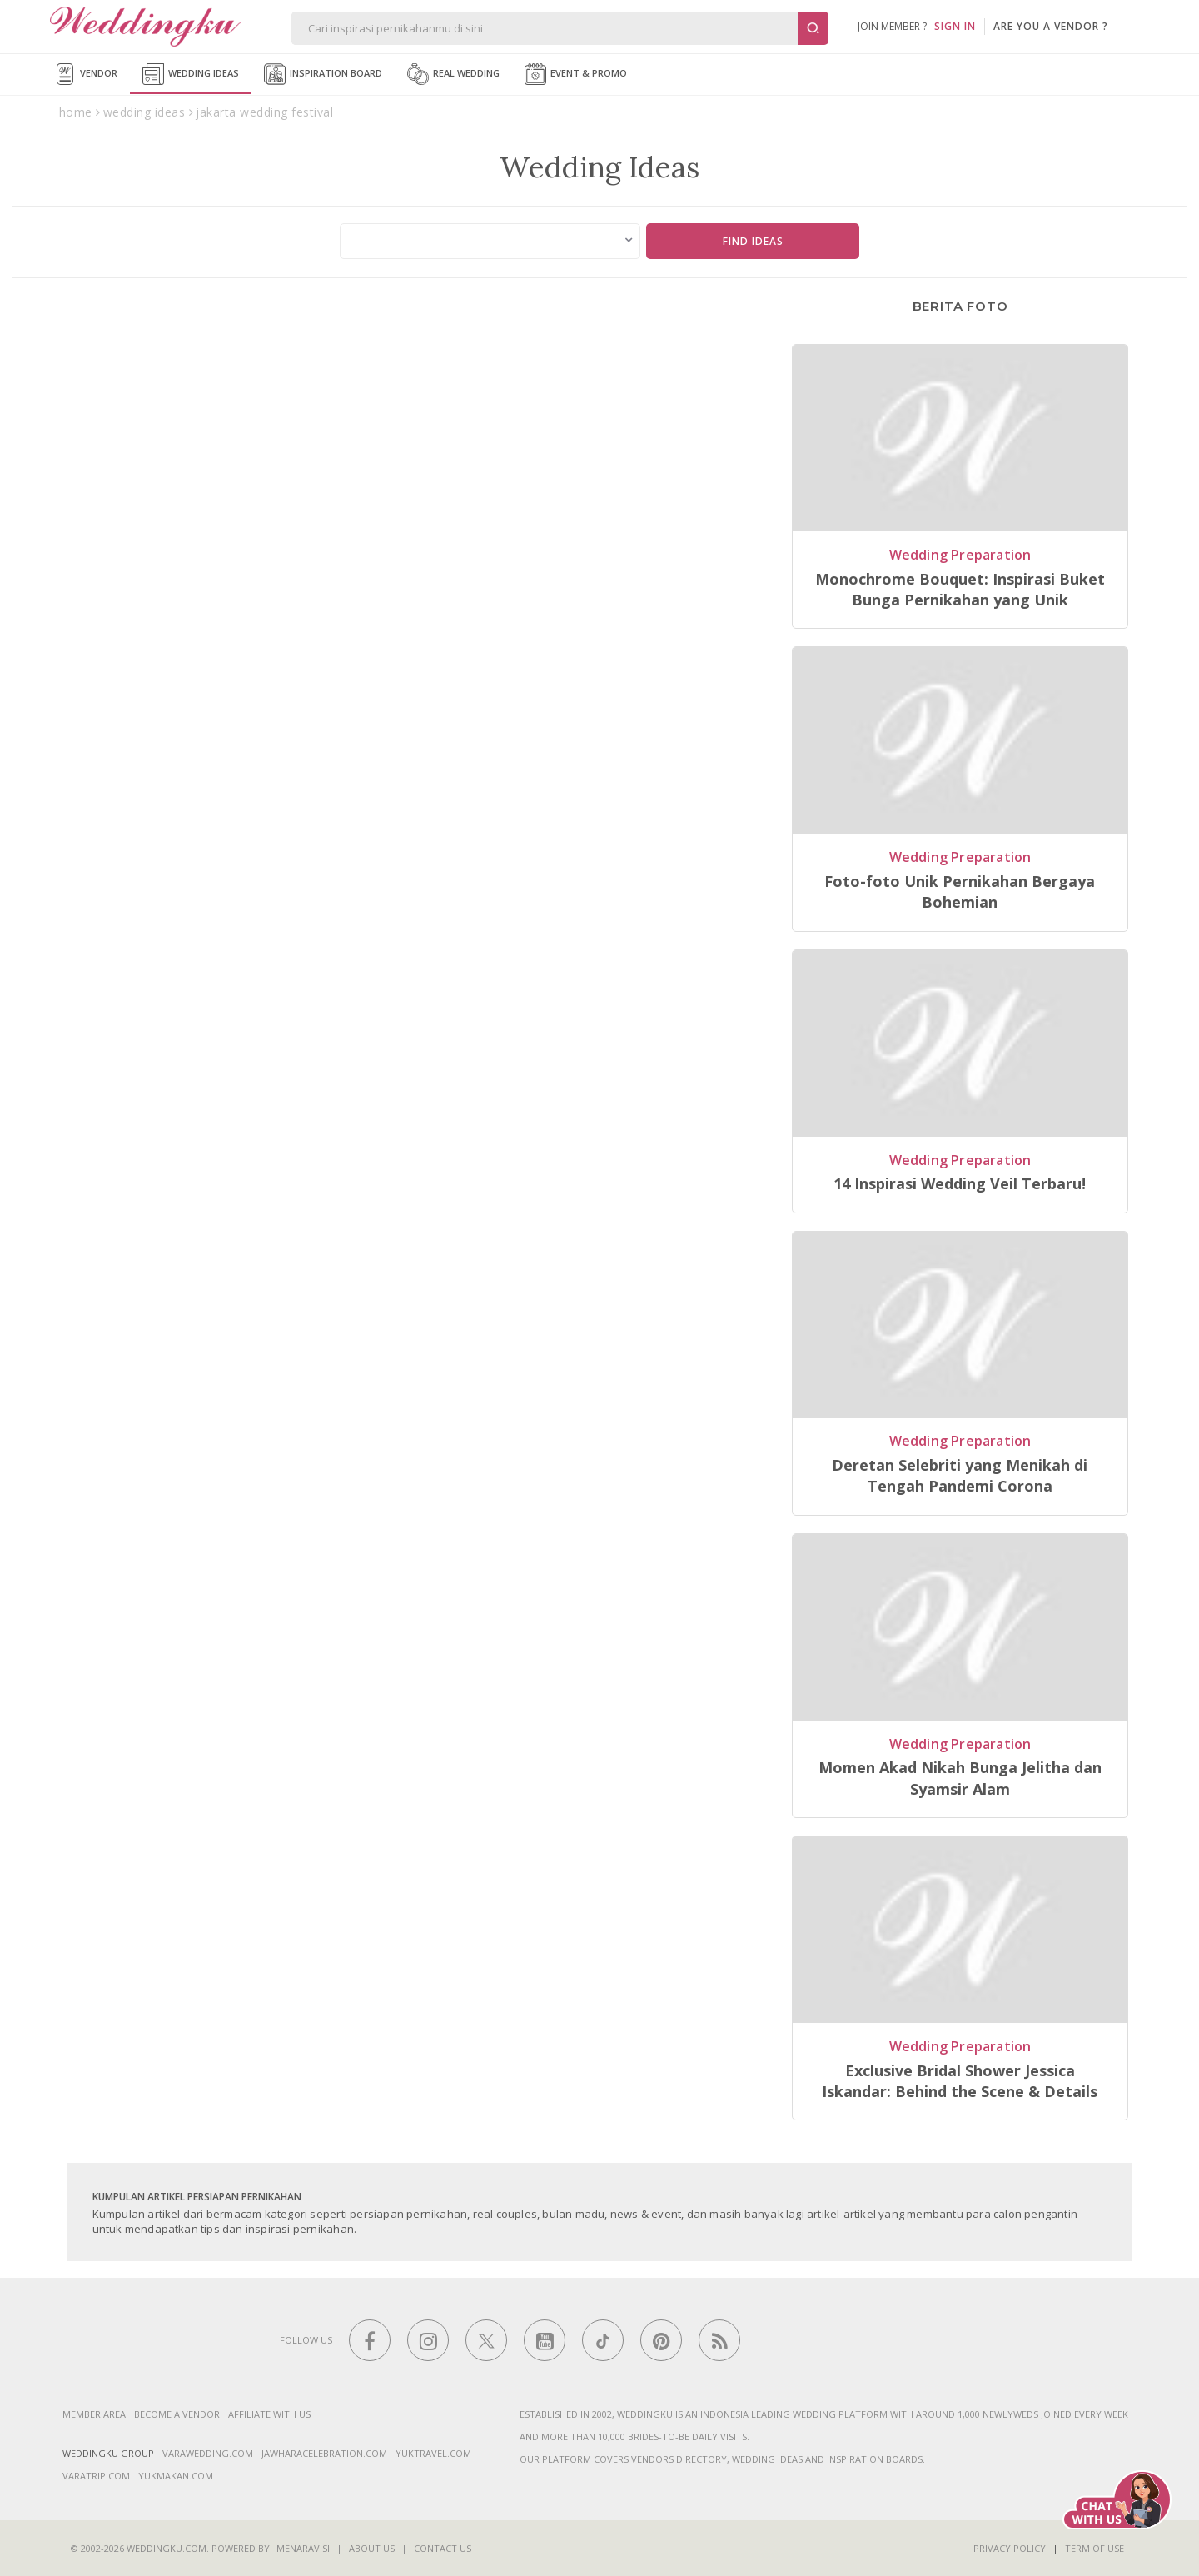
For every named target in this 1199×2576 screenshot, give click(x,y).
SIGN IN (955, 26)
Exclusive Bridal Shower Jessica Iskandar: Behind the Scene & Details (959, 2080)
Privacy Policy (1009, 2548)
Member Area (94, 2414)
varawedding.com (207, 2453)
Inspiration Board (323, 74)
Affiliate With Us (269, 2414)
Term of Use (1094, 2548)
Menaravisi (303, 2548)
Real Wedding (453, 74)
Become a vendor (177, 2414)
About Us (372, 2548)
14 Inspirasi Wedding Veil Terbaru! (959, 1183)
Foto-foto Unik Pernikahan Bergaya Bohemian (959, 891)
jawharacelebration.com (324, 2453)
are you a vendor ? (1050, 26)
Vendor (85, 74)
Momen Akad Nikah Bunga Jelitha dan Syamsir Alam (960, 1777)
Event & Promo (576, 74)
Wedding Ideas (190, 74)
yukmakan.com (175, 2475)
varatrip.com (96, 2475)
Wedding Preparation (960, 555)
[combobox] (490, 241)
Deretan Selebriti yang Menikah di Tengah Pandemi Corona (959, 1475)
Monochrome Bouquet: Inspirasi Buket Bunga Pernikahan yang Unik (960, 589)
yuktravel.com (433, 2453)
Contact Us (442, 2548)
